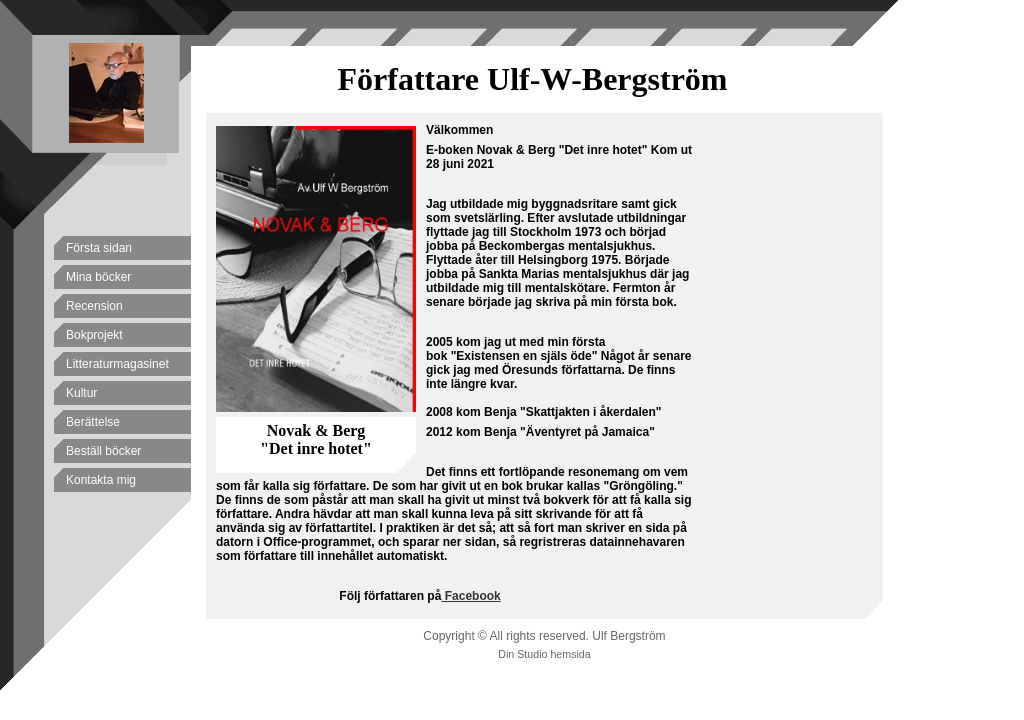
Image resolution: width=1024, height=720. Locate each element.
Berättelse (93, 422)
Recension (94, 306)
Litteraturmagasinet (117, 364)
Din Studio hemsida (544, 654)
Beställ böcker (103, 451)
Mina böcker (98, 277)
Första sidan (99, 248)
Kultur (81, 393)
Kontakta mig (101, 480)
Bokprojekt (94, 335)
